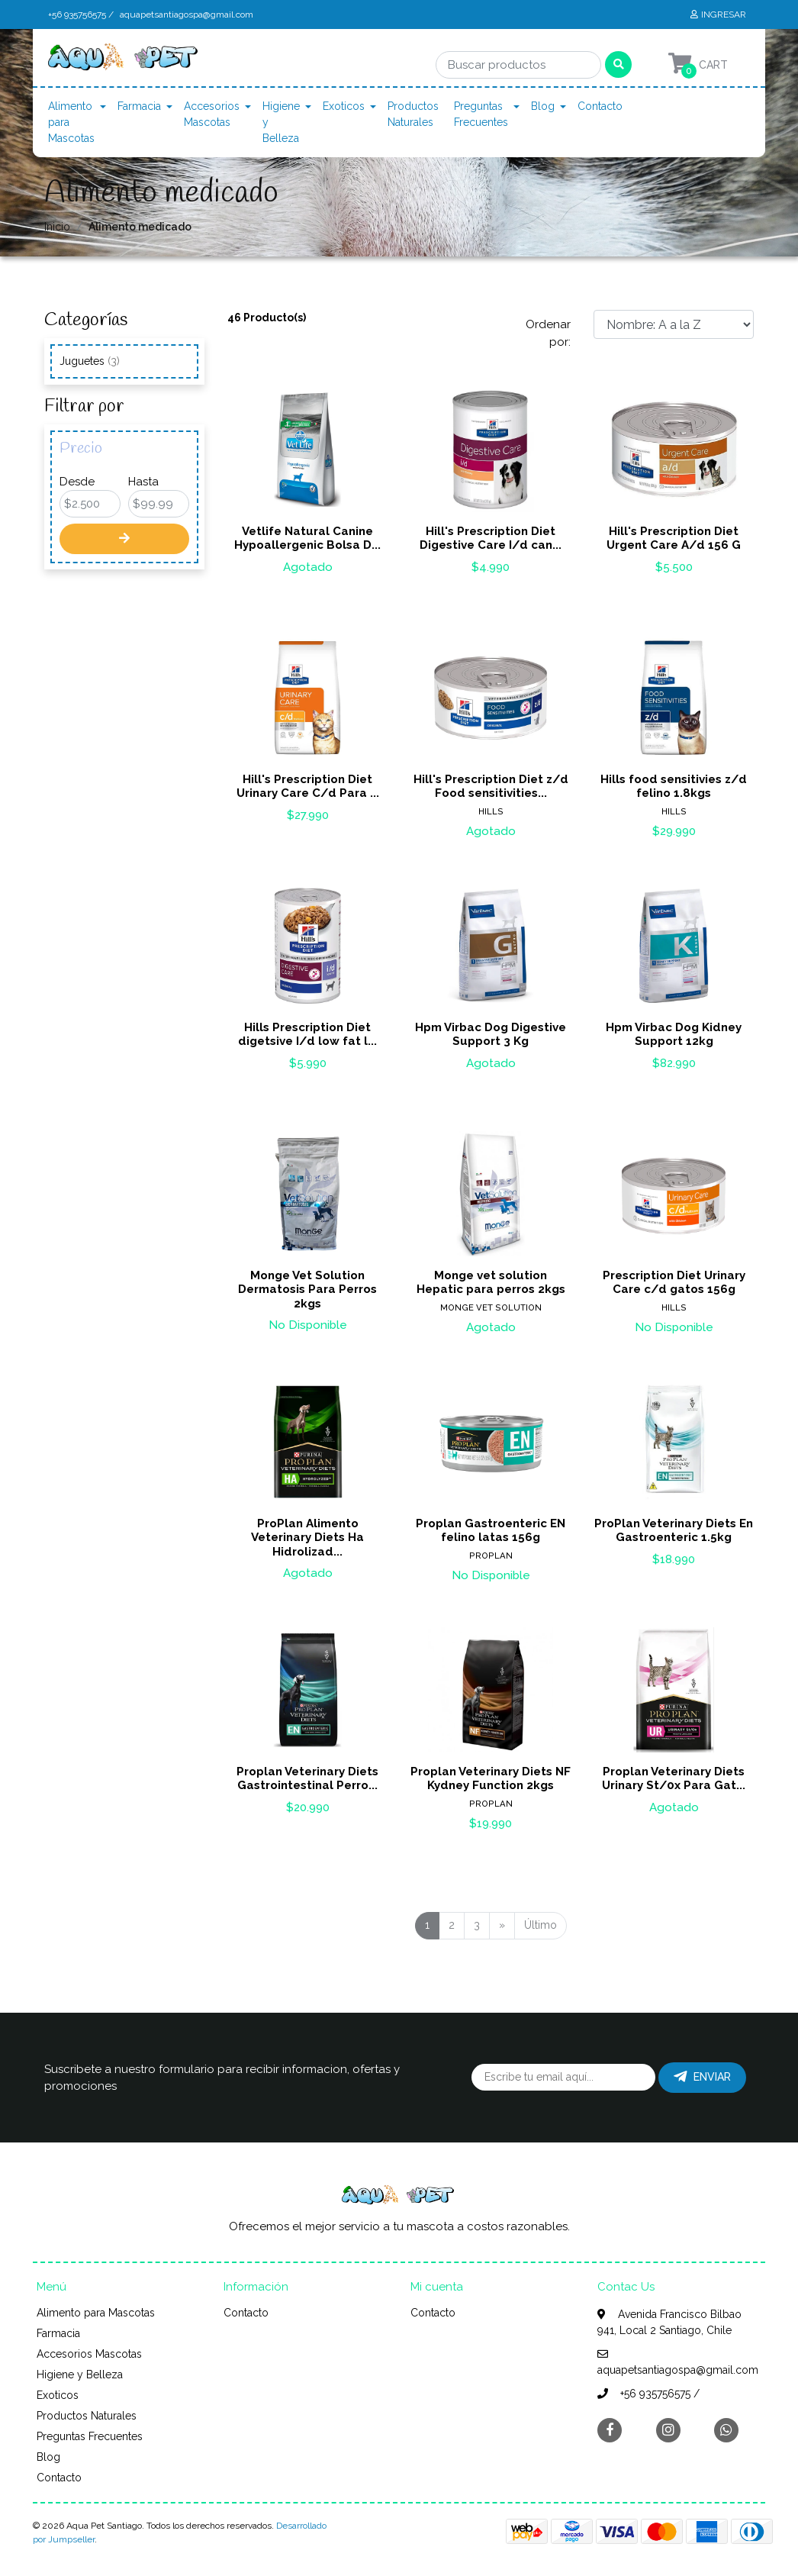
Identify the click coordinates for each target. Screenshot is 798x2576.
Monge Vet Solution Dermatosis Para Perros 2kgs (307, 1289)
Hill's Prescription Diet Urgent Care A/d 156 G (674, 538)
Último (540, 1925)
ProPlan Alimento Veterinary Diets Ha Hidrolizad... (307, 1537)
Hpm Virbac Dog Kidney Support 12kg (674, 1034)
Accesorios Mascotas (212, 114)
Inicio (57, 227)
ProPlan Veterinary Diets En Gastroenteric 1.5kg (673, 1530)
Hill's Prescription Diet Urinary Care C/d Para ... (308, 786)
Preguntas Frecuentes (481, 114)
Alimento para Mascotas (71, 122)
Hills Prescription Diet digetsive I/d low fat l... (307, 1034)
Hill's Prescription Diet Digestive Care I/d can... (490, 538)
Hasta (143, 481)
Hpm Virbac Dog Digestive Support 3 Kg (490, 1034)
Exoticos (344, 106)
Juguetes (90, 361)
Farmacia (139, 106)
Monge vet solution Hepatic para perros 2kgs (491, 1282)
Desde (77, 481)
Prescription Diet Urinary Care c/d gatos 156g (674, 1282)
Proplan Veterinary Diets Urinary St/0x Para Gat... (673, 1778)
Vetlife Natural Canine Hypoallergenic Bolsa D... (307, 538)
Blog (543, 106)
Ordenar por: (548, 333)
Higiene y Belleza (281, 122)
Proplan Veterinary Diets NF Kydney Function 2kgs (490, 1778)
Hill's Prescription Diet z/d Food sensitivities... (490, 786)
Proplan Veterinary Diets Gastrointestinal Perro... (307, 1778)
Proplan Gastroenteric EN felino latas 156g (490, 1530)
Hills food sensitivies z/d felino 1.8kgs (673, 786)
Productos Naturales (413, 114)
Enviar (702, 2076)
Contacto (600, 106)
